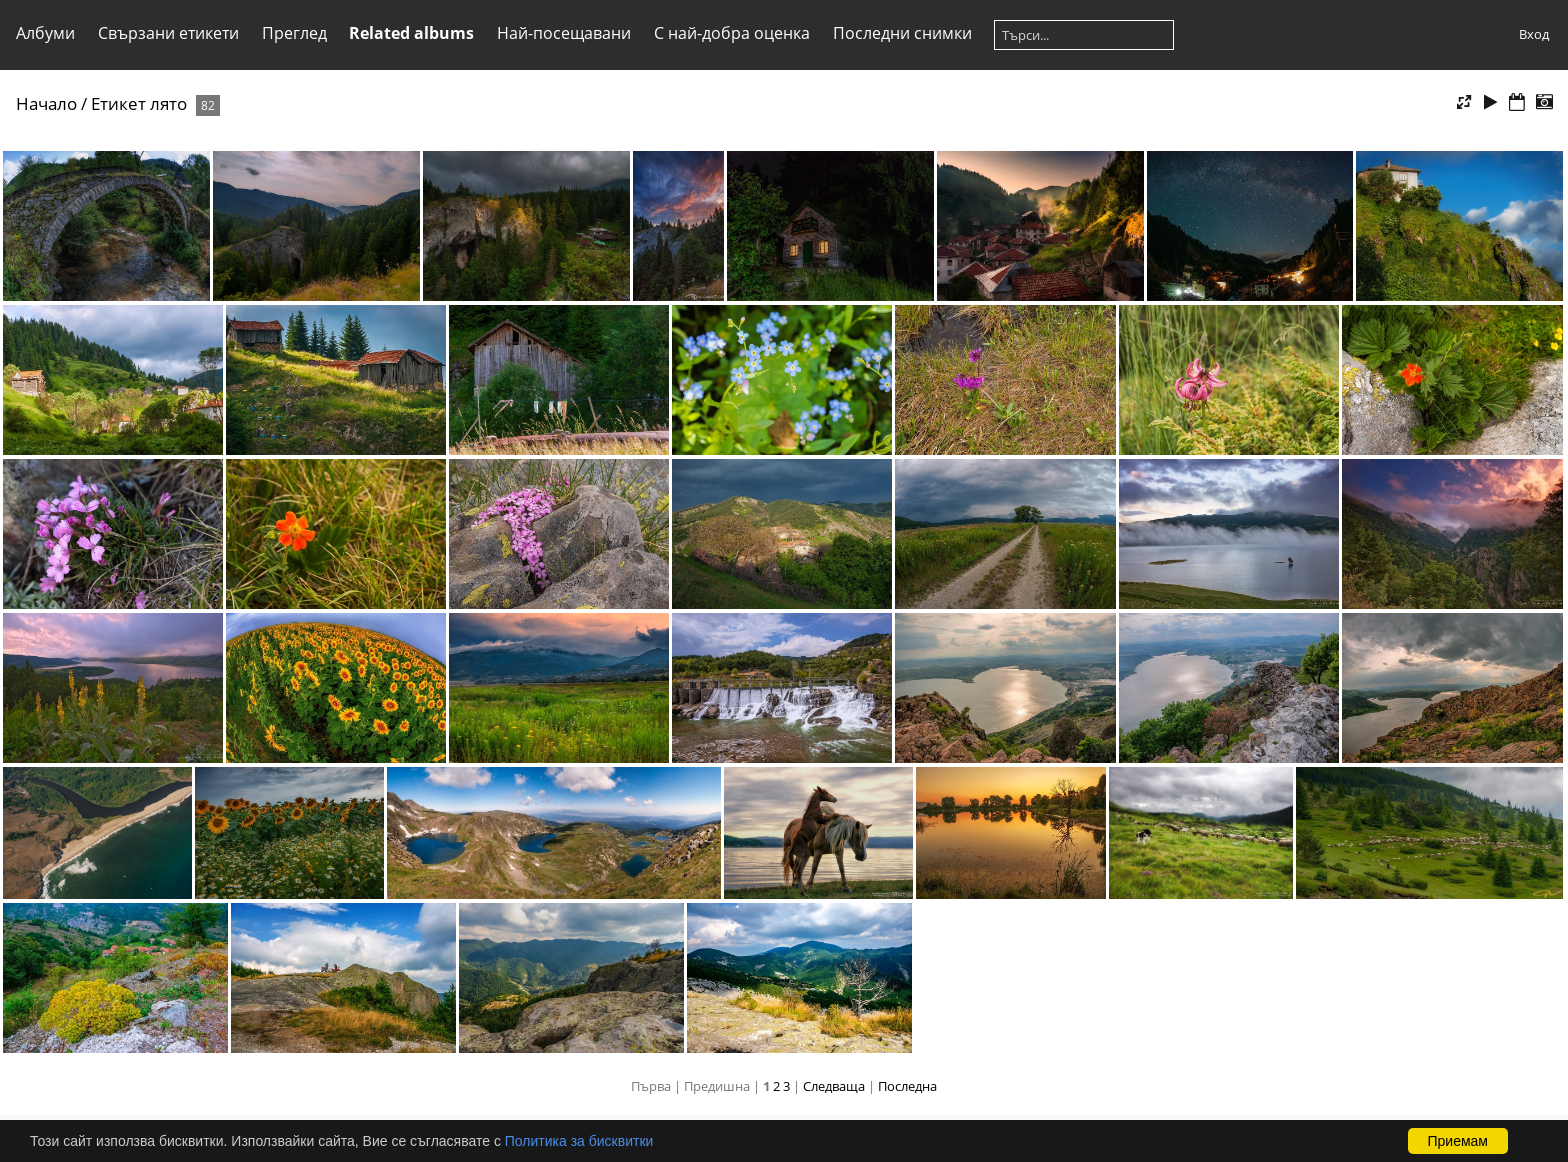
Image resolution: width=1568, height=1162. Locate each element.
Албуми (45, 33)
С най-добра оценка (732, 33)
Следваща (834, 1086)
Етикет (118, 103)
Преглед (294, 33)
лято (168, 103)
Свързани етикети (168, 33)
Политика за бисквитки (579, 1141)
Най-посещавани (564, 33)
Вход (1534, 34)
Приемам (1458, 1141)
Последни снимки (902, 33)
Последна (907, 1086)
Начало (46, 103)
